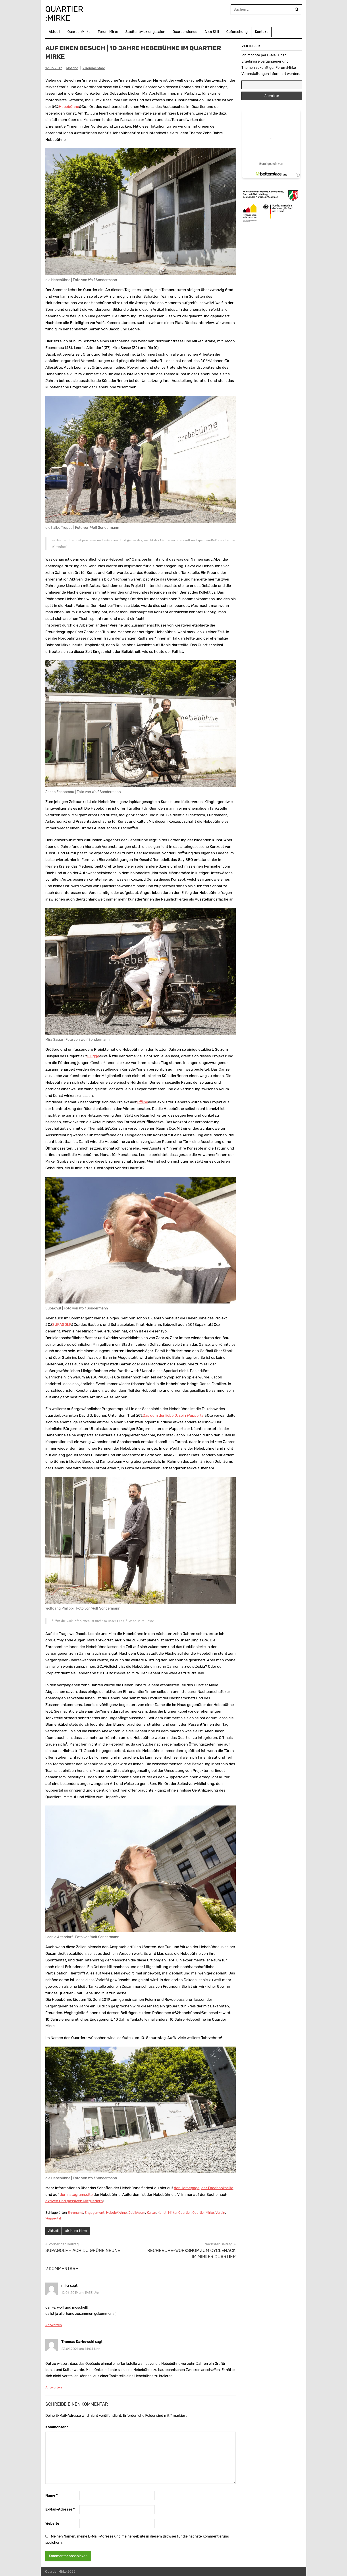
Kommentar (56, 2427)
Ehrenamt (75, 2212)
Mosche (72, 68)
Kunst (162, 2212)
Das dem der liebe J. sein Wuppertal (174, 1415)
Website (52, 2523)
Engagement (94, 2212)
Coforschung (237, 31)
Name (51, 2495)
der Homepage (187, 2187)
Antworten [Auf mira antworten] (53, 2325)
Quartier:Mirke (79, 31)
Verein (220, 2212)
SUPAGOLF (61, 1324)
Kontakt (261, 31)
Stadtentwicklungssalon (145, 31)
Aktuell (54, 31)
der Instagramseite (76, 2194)
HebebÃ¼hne (116, 2212)
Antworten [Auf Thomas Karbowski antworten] (53, 2387)
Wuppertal (53, 2218)
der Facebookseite (217, 2187)
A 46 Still (211, 31)
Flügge (93, 1055)
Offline (142, 1101)
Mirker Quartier (179, 2212)
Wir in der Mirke (76, 2231)
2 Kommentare (94, 68)
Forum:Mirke (108, 31)
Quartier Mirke (203, 2212)
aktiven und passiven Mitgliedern (74, 2200)
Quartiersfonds (185, 31)
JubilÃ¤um (136, 2212)
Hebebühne (69, 106)
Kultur (151, 2212)
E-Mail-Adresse (60, 2509)
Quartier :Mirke (67, 13)
